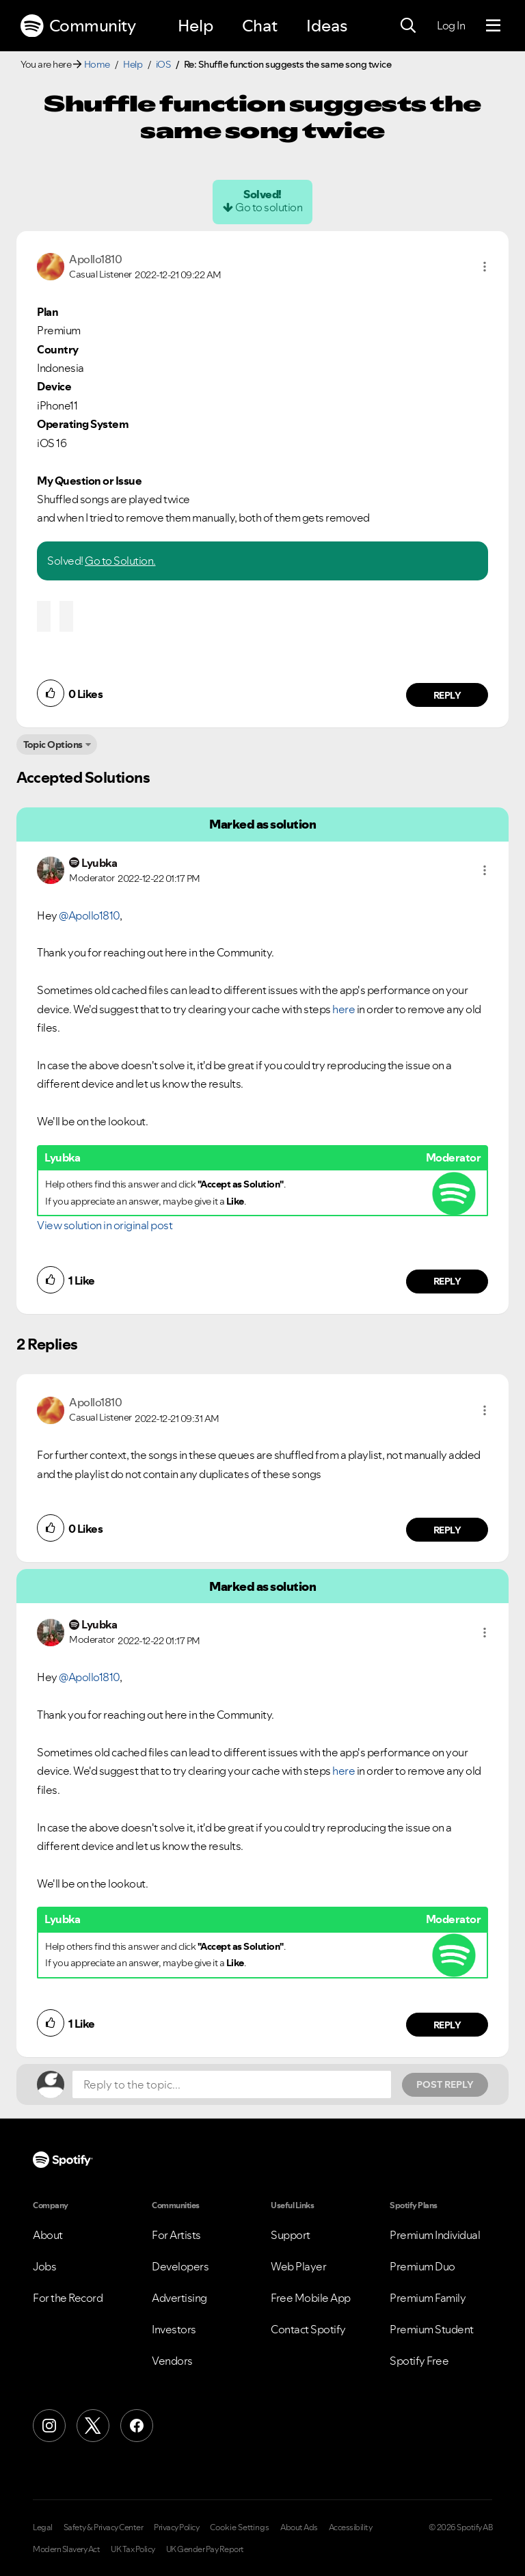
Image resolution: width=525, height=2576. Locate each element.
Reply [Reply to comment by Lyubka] (447, 1281)
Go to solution (268, 207)
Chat (260, 25)
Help (195, 25)
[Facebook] (136, 2425)
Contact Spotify (308, 2329)
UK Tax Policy (133, 2549)
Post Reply (445, 2084)
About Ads (299, 2527)
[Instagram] (49, 2425)
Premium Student (432, 2329)
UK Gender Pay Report (205, 2549)
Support (290, 2234)
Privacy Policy (176, 2527)
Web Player (298, 2266)
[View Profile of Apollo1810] (95, 259)
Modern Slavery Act (66, 2549)
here (343, 1009)
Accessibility (351, 2527)
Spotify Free (419, 2360)
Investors (174, 2329)
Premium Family (428, 2297)
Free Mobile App (311, 2297)
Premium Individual (435, 2234)
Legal (43, 2527)
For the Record (68, 2297)
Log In (451, 25)
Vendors (172, 2360)
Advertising (179, 2297)
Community (78, 26)
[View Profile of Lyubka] (99, 862)
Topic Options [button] (53, 744)
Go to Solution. (120, 560)
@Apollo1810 (89, 915)
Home (97, 64)
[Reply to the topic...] (231, 2084)
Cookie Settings (239, 2527)
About (48, 2234)
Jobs (44, 2266)
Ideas (326, 25)
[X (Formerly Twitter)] (93, 2425)
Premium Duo (422, 2266)
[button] (484, 266)
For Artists (176, 2234)
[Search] (408, 26)
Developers (180, 2266)
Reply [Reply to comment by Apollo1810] (447, 695)
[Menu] (493, 26)
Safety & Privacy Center (104, 2527)
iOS (163, 64)
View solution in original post (104, 1225)
